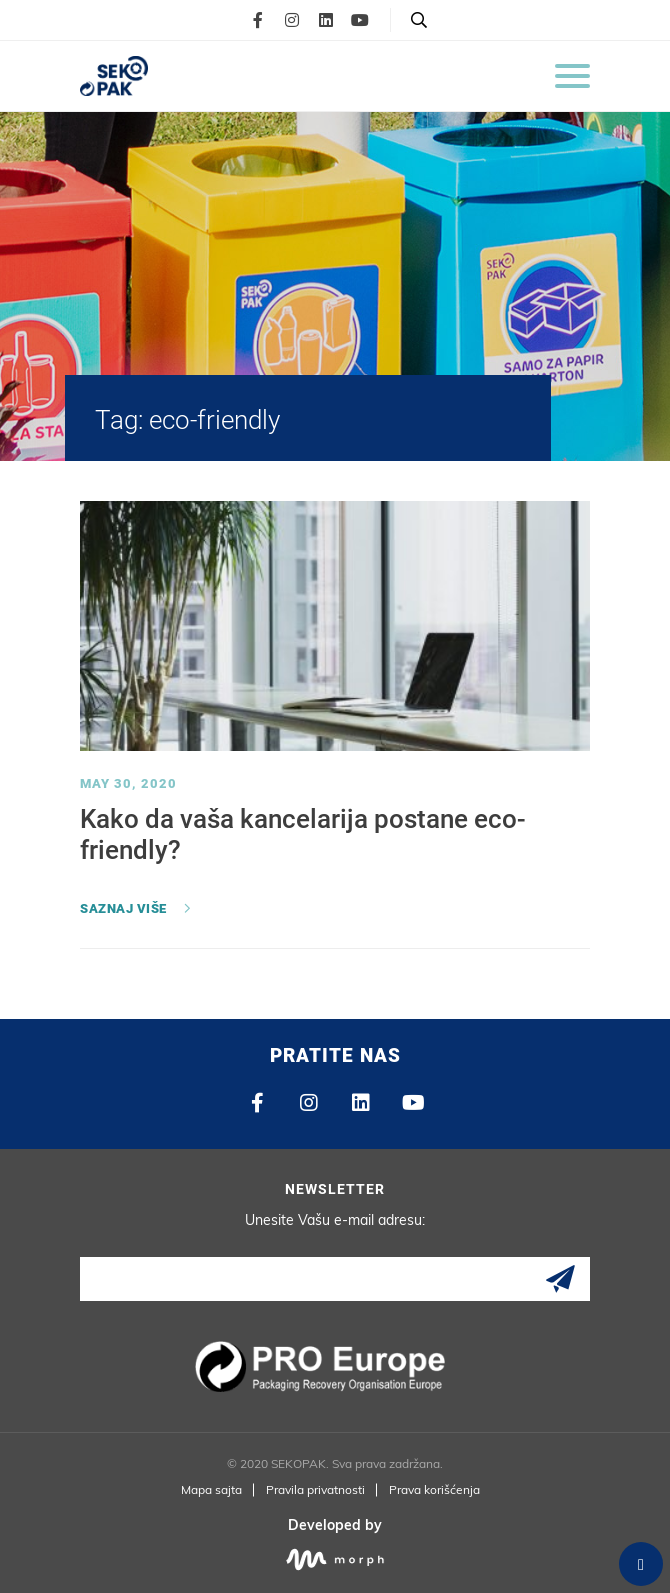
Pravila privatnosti (315, 1489)
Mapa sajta (211, 1489)
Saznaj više (123, 908)
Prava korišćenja (434, 1489)
